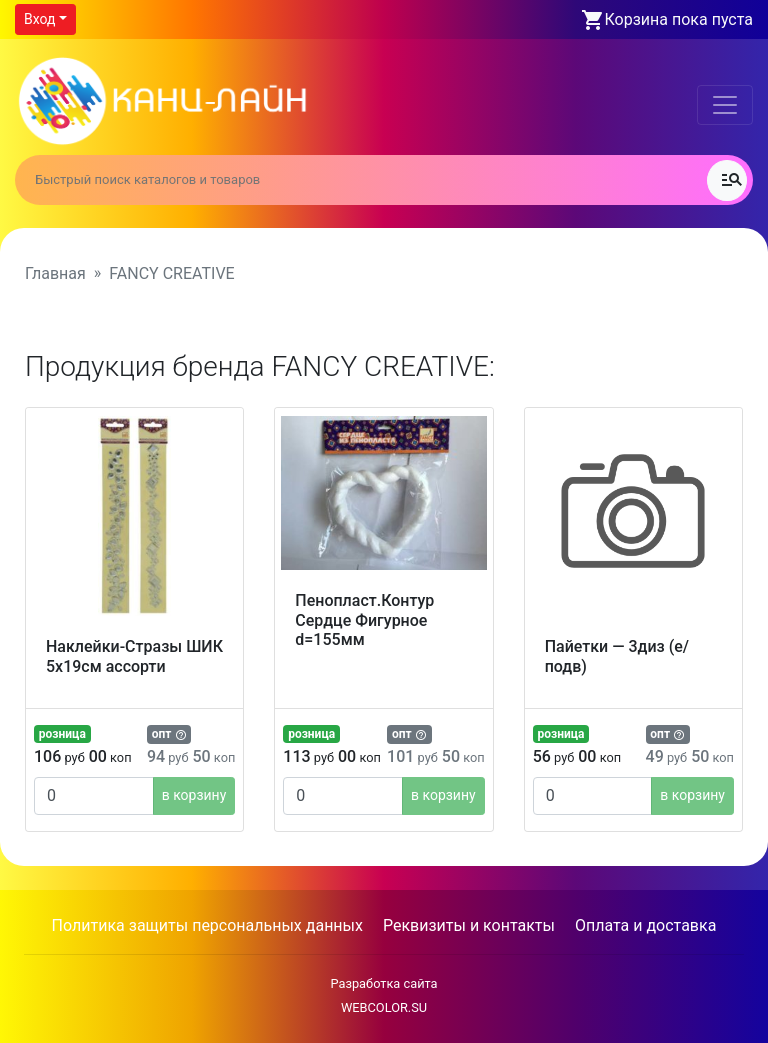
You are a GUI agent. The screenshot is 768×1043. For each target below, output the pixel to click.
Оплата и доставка (645, 925)
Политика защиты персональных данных (207, 925)
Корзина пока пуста (679, 19)
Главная (55, 273)
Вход (39, 19)
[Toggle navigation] (725, 105)
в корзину (194, 795)
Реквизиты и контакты (469, 925)
